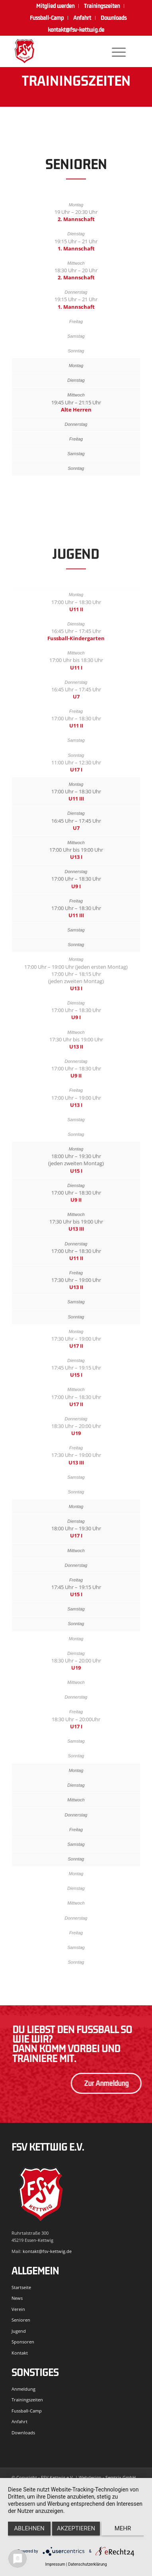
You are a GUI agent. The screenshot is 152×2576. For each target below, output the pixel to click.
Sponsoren (23, 2342)
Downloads (114, 18)
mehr (123, 2528)
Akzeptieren (76, 2528)
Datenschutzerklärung (87, 2564)
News (17, 2298)
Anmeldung (23, 2389)
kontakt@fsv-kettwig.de (76, 30)
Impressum (55, 2564)
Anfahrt (82, 18)
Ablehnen (29, 2528)
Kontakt (20, 2353)
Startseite (21, 2287)
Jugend (19, 2331)
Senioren (21, 2320)
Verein (18, 2309)
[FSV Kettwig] (63, 51)
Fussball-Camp (47, 18)
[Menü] (114, 51)
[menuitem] (55, 6)
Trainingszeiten (27, 2400)
